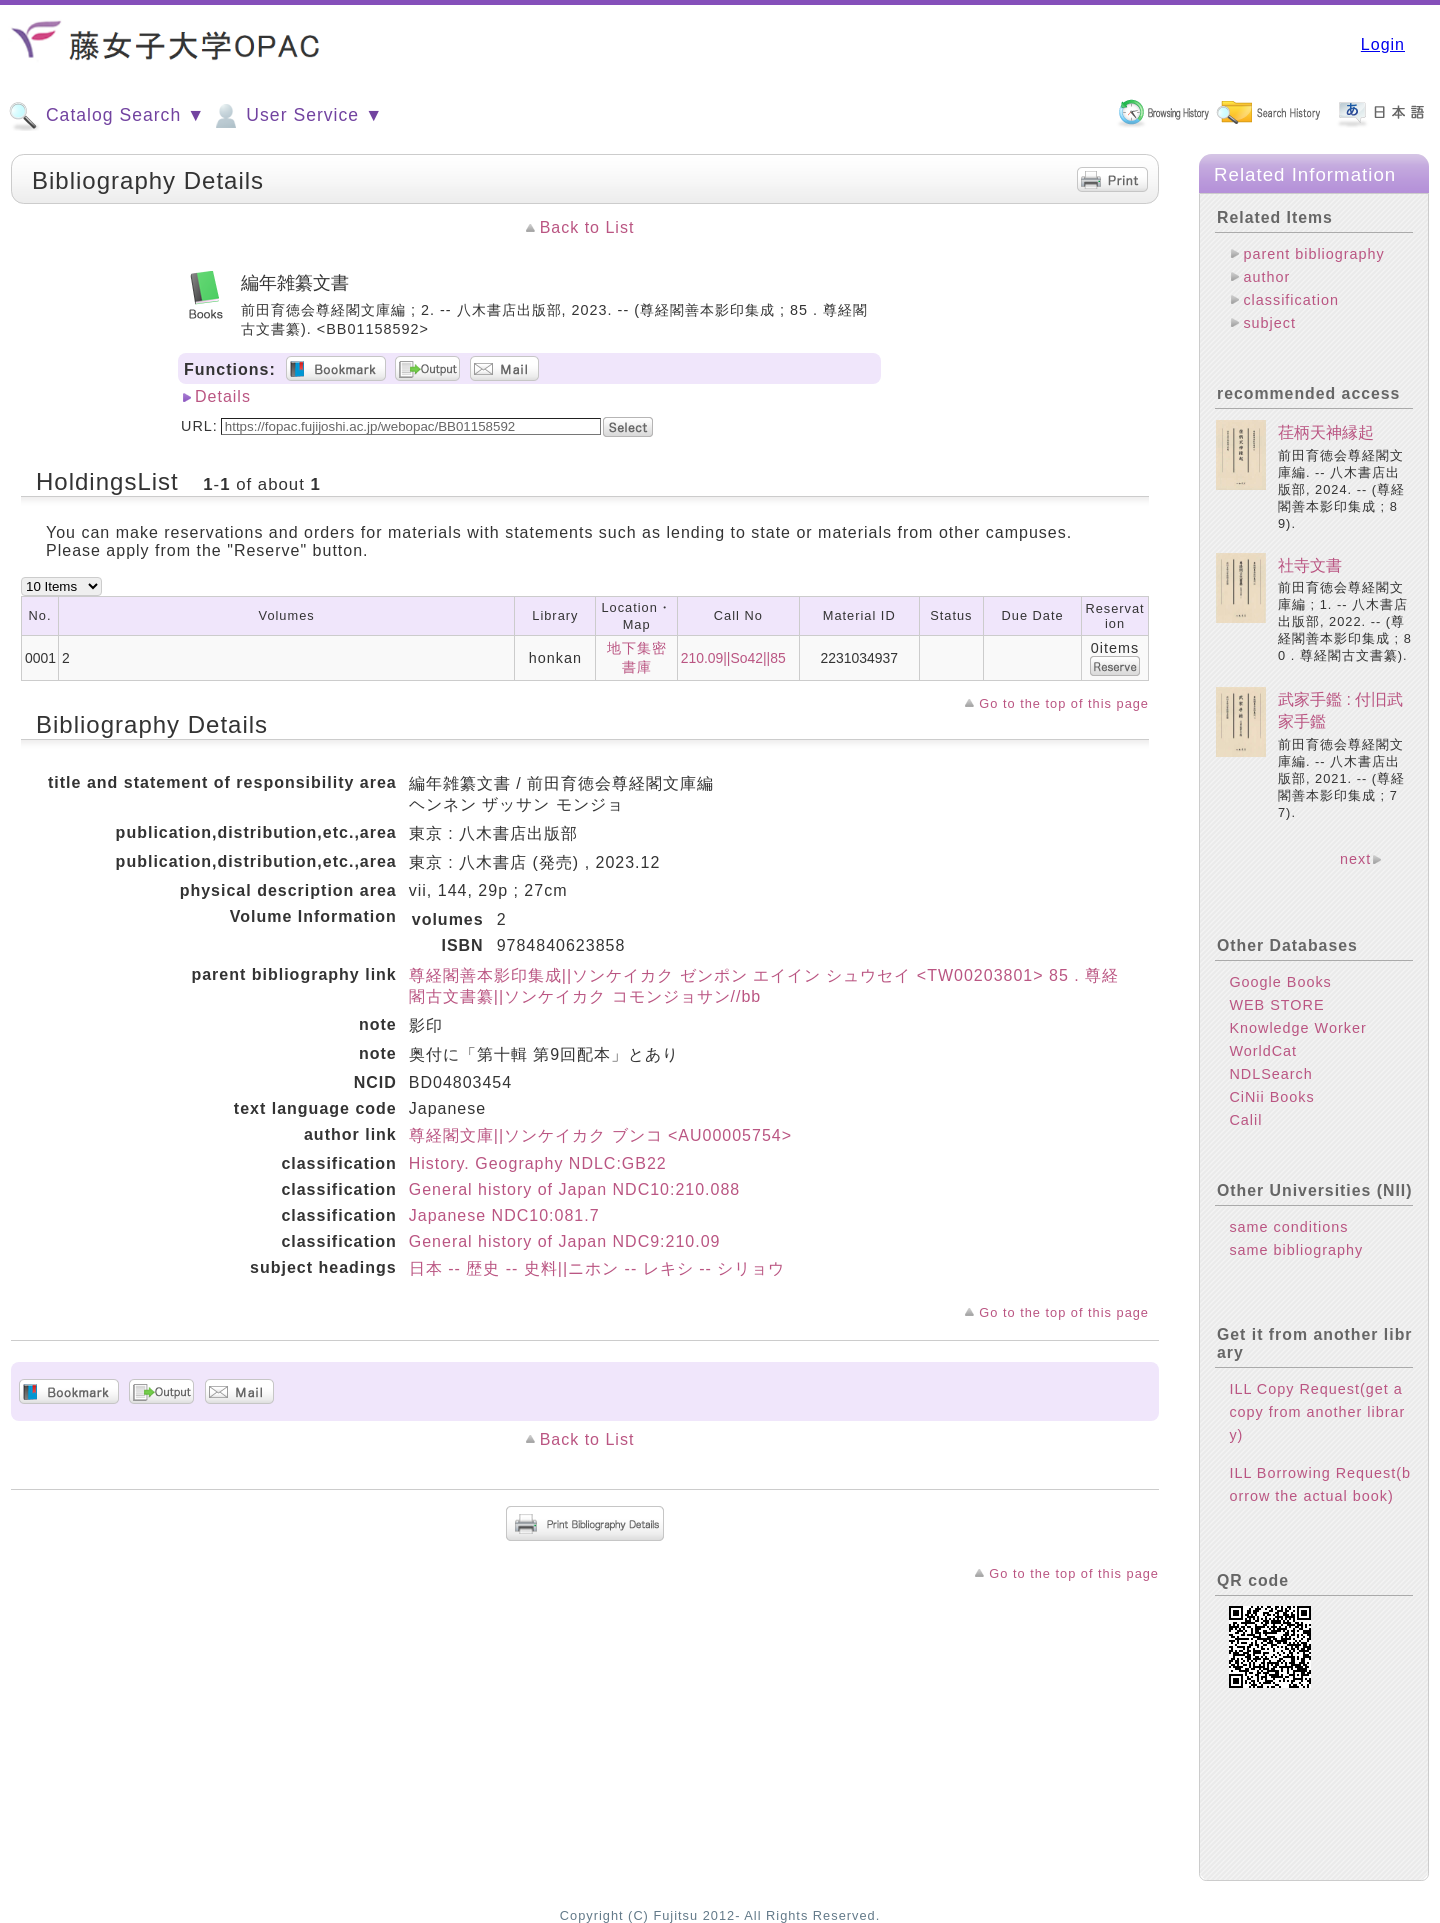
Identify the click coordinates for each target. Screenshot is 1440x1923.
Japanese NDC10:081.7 (504, 1215)
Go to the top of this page (1064, 703)
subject (1269, 323)
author (1266, 277)
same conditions (1288, 1227)
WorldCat (1263, 1051)
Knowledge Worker (1297, 1028)
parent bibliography (1313, 254)
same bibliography (1296, 1250)
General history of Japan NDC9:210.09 (565, 1241)
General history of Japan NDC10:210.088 (575, 1189)
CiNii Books (1271, 1097)
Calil (1245, 1120)
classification (1291, 300)
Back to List (587, 227)
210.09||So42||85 (733, 658)
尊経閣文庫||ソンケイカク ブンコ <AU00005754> (600, 1135)
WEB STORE (1276, 1005)
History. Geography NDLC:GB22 (538, 1163)
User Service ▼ (296, 116)
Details (223, 396)
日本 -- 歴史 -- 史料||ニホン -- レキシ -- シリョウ (597, 1268)
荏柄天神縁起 (1326, 432)
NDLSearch (1270, 1074)
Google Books (1280, 982)
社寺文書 (1310, 565)
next (1355, 859)
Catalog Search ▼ (106, 116)
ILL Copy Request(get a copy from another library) (1317, 1412)
